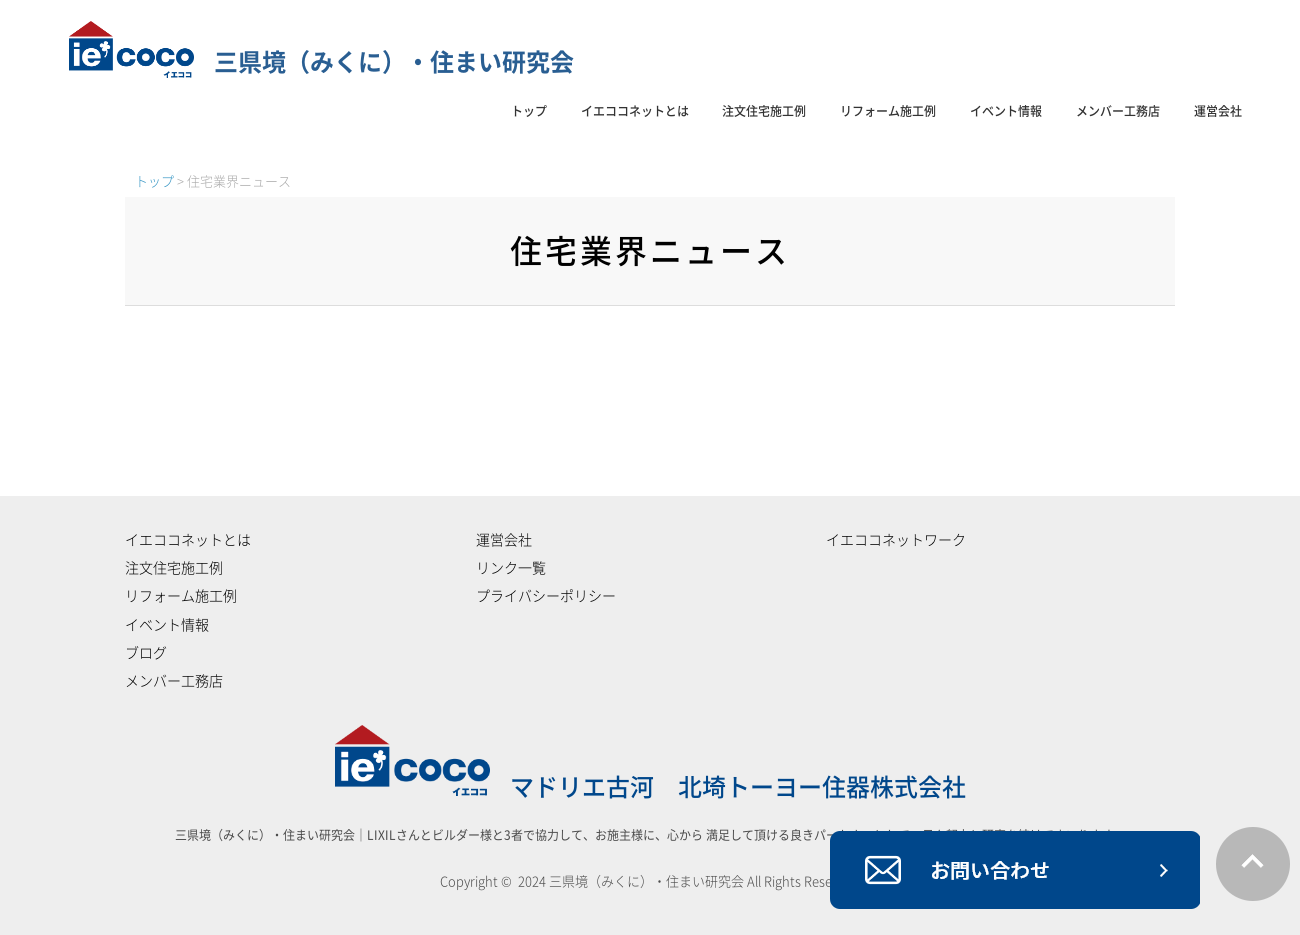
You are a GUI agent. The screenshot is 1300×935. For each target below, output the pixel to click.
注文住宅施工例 (764, 111)
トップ (529, 111)
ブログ (146, 653)
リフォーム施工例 (888, 111)
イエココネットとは (635, 111)
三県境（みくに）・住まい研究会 (321, 62)
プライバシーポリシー (546, 596)
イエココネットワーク (896, 540)
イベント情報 (1006, 111)
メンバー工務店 (1118, 111)
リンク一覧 (511, 568)
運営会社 (1218, 111)
